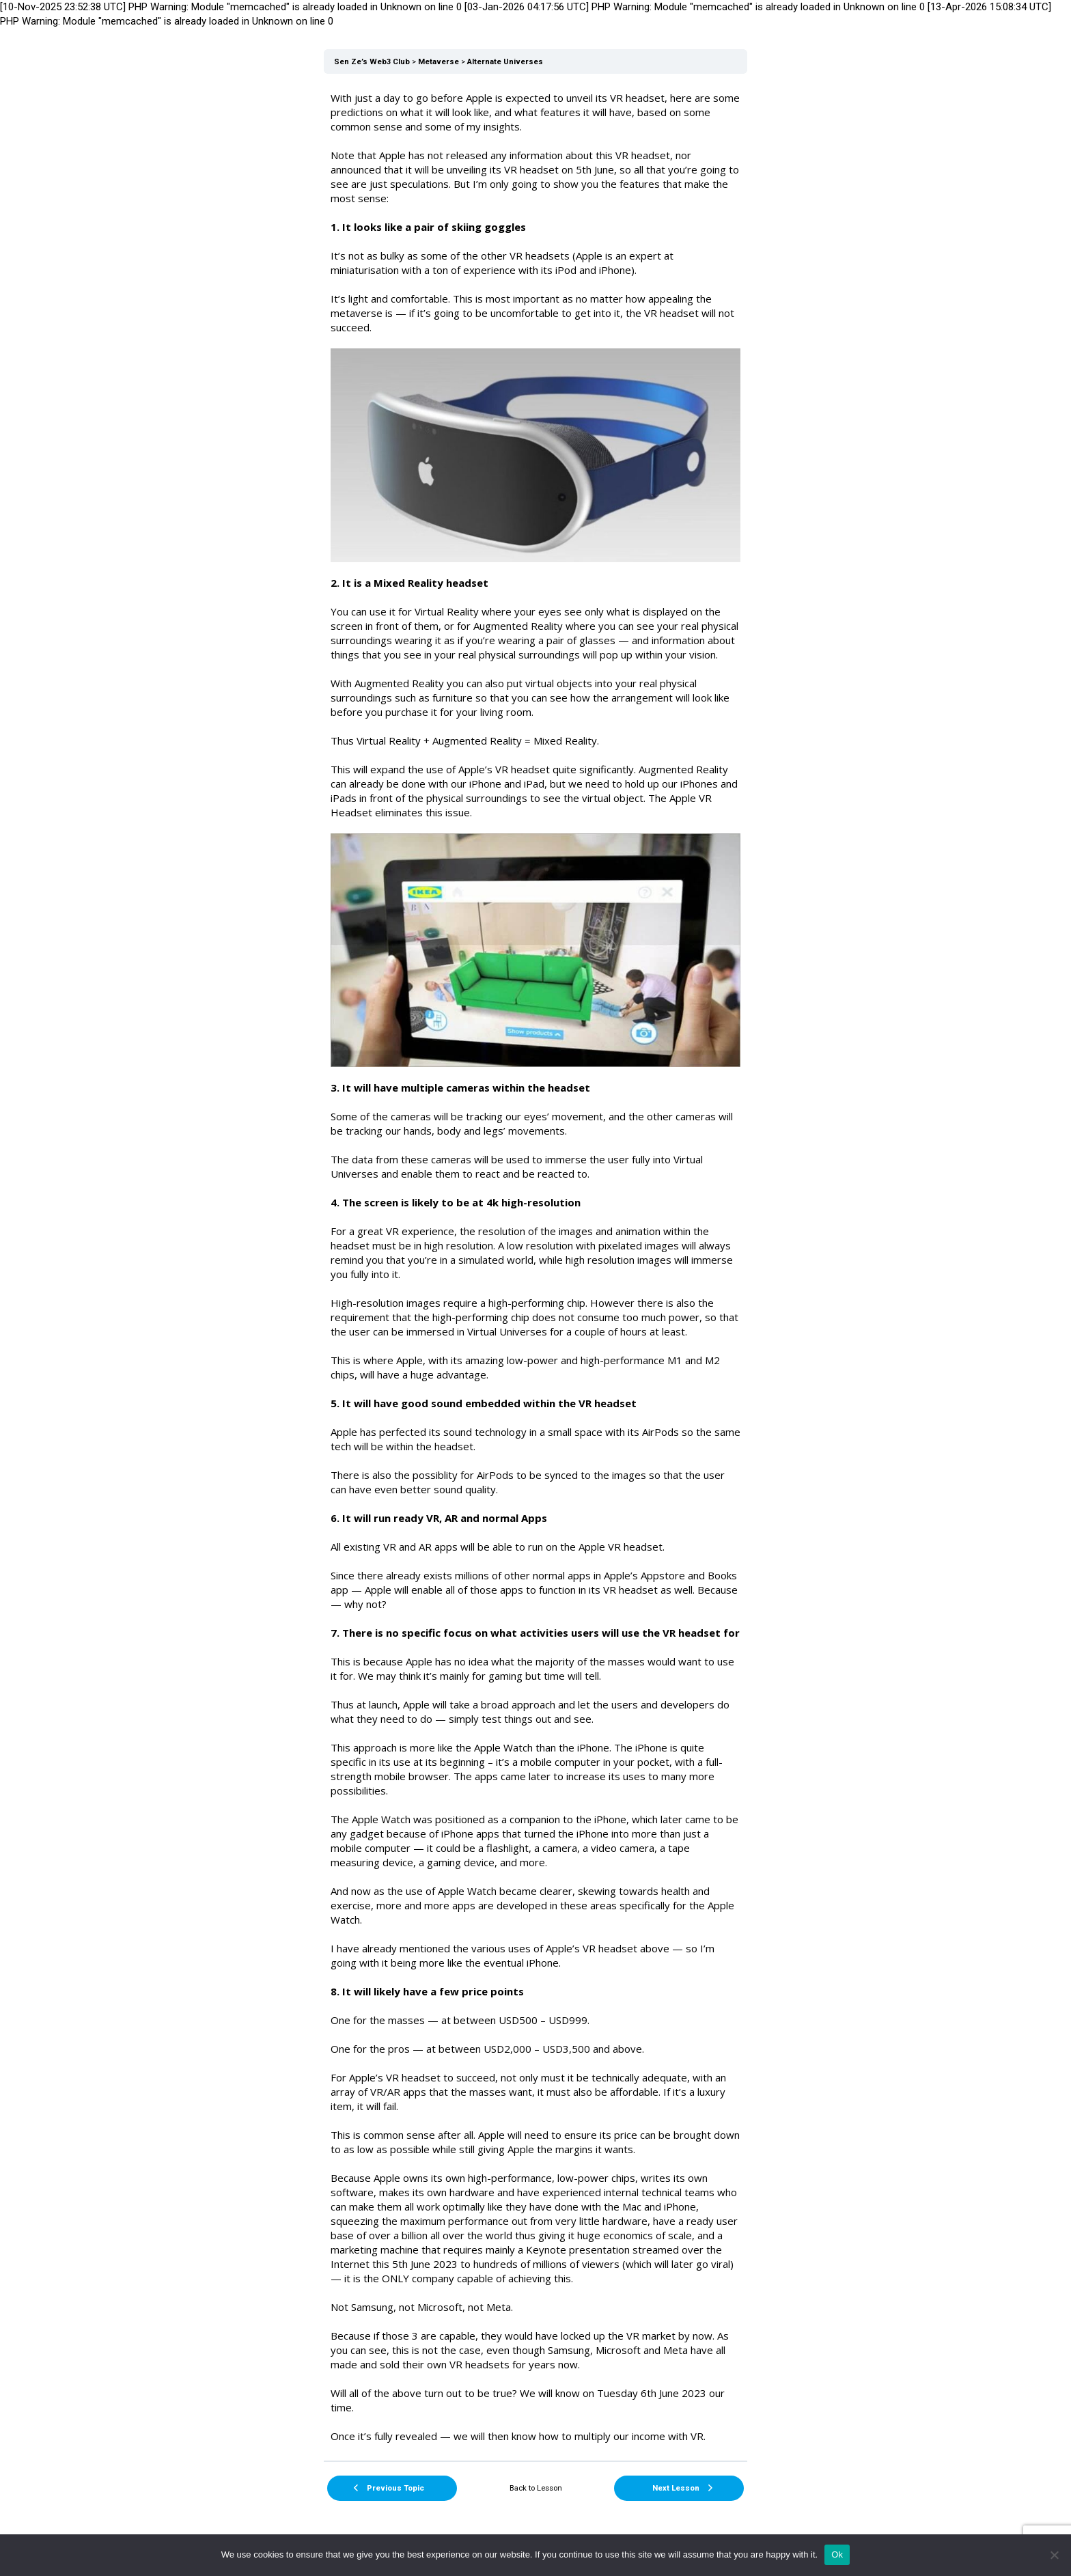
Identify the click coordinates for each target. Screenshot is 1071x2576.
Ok (837, 2554)
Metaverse (438, 61)
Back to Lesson (536, 2488)
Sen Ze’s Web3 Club (372, 61)
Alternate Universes (505, 61)
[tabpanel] (535, 1267)
